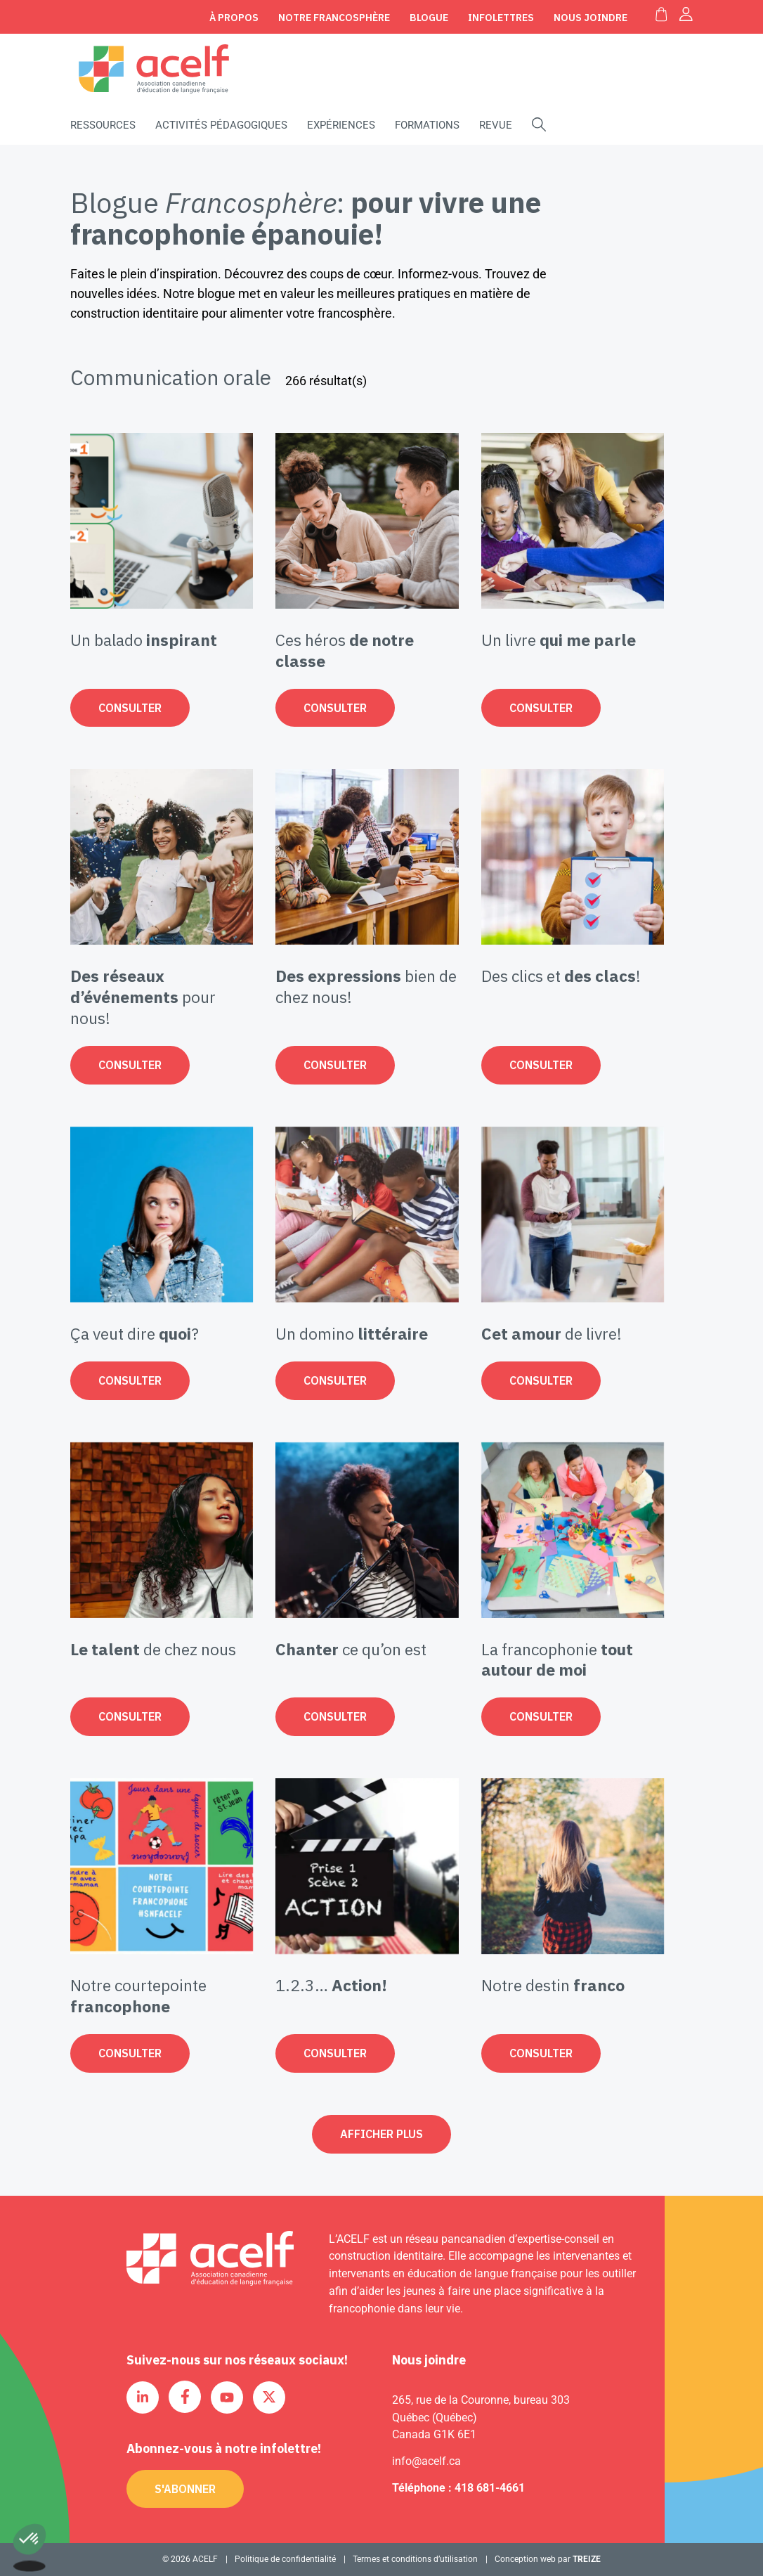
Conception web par (548, 2559)
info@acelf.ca (426, 2461)
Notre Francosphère (334, 17)
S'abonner (185, 2489)
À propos (234, 17)
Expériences (341, 125)
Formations (427, 125)
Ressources (103, 125)
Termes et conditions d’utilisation (415, 2559)
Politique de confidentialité (285, 2559)
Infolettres (501, 17)
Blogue (429, 17)
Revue (495, 125)
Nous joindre (590, 17)
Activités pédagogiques (221, 125)
